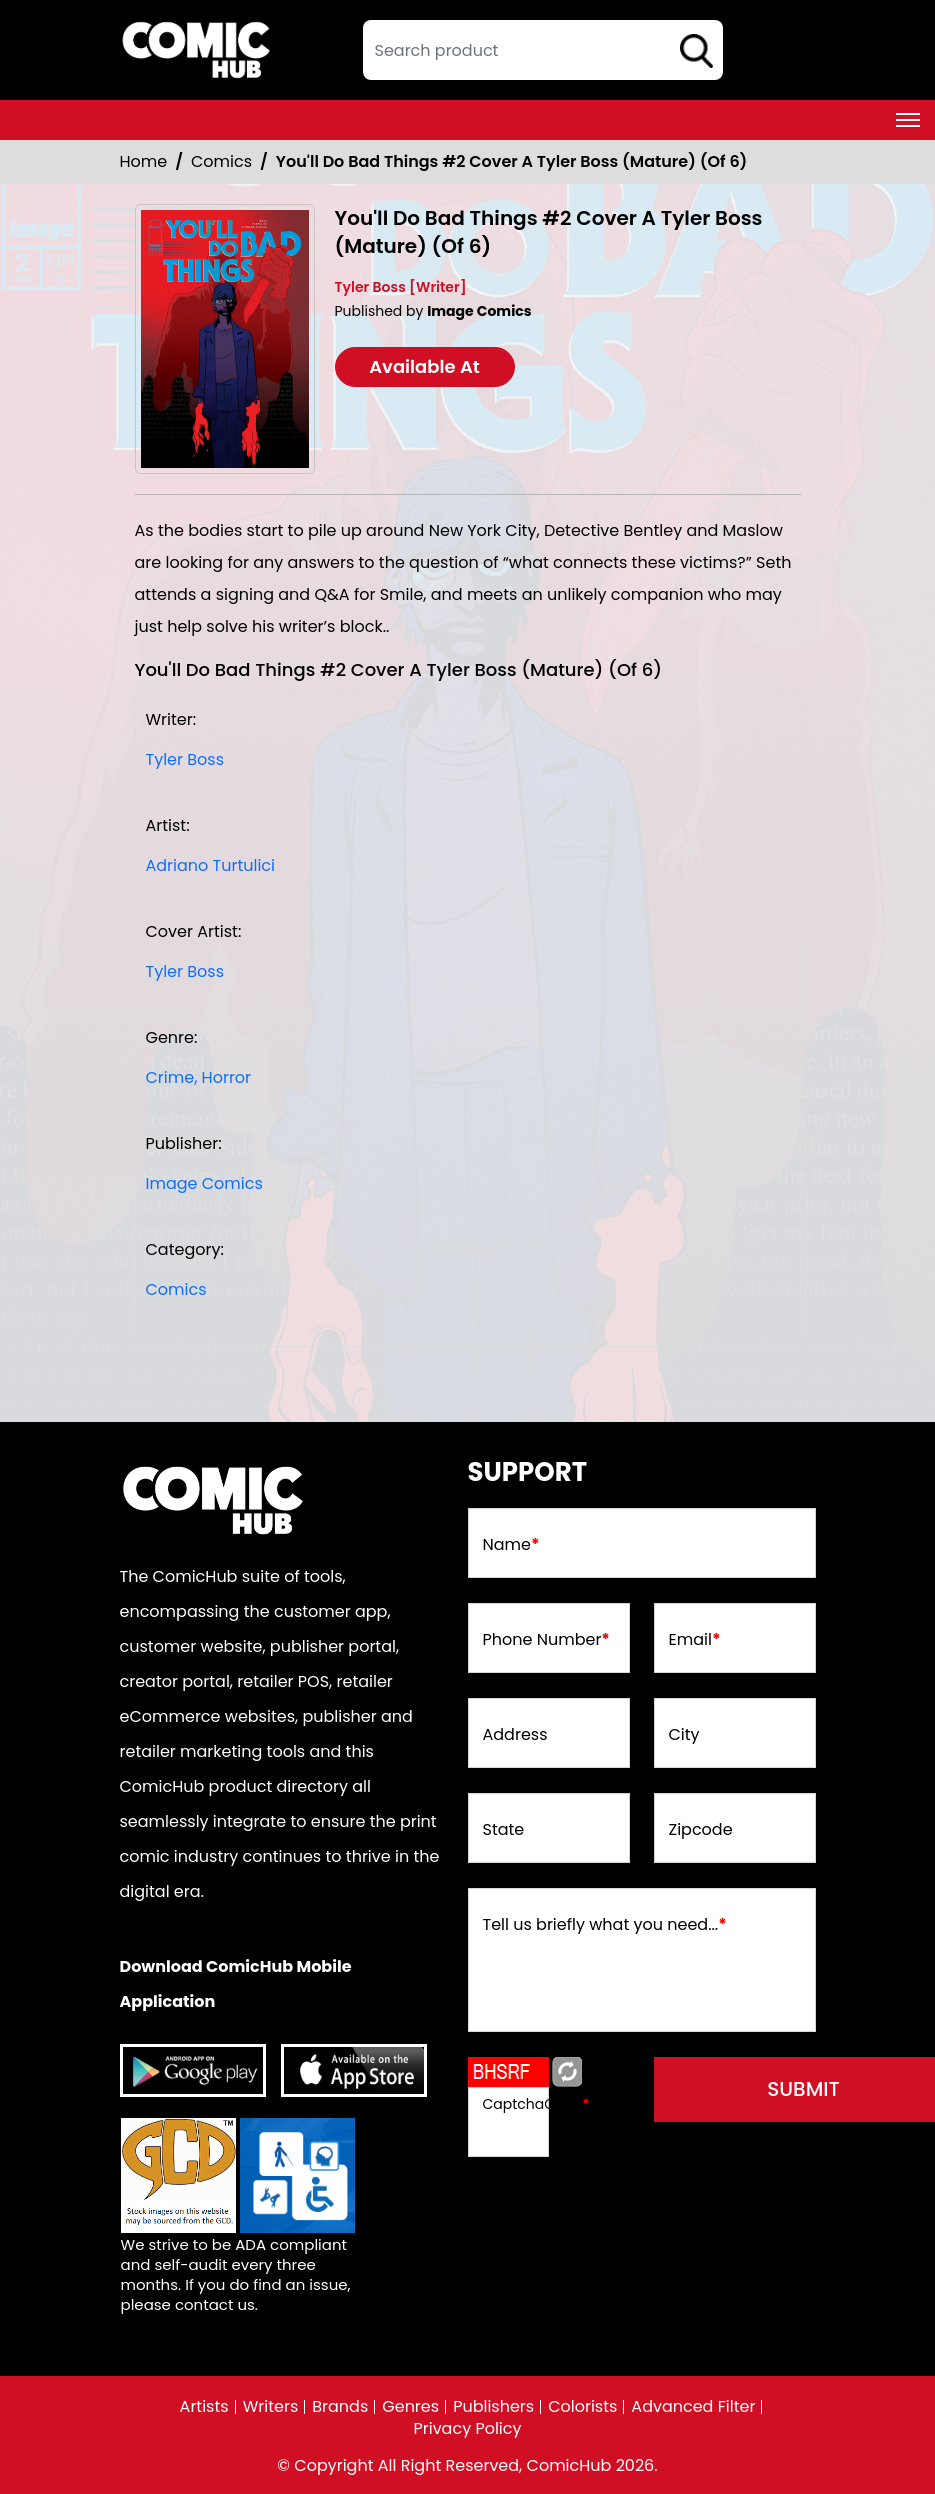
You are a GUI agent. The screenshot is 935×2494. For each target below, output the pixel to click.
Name (511, 1545)
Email (695, 1640)
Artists (204, 2407)
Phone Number (546, 1640)
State (504, 1830)
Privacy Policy (467, 2429)
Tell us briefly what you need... (605, 1925)
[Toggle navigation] (908, 120)
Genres (410, 2407)
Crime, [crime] (172, 1077)
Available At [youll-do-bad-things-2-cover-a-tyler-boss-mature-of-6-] (424, 366)
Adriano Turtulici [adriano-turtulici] (211, 865)
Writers (271, 2407)
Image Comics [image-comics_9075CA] (204, 1183)
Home (144, 161)
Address (515, 1735)
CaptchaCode (536, 2104)
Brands (340, 2407)
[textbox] (543, 50)
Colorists (582, 2407)
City (684, 1735)
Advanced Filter (693, 2407)
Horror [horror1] (226, 1077)
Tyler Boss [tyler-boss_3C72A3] (185, 759)
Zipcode (701, 1830)
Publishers (493, 2407)
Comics (221, 161)
